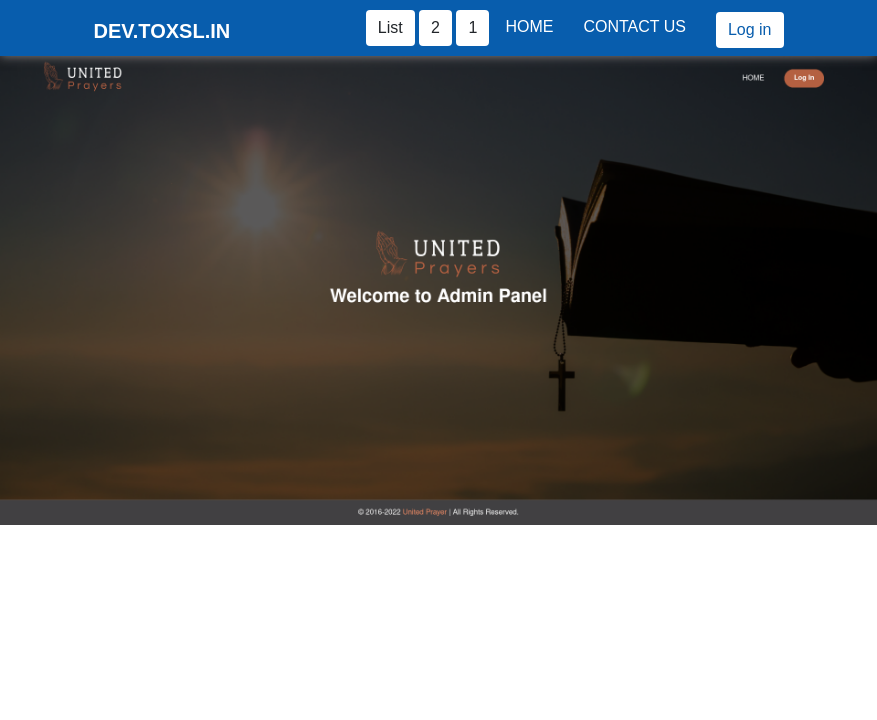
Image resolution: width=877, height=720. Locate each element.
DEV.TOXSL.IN (162, 31)
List (390, 27)
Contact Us (634, 26)
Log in (750, 29)
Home (529, 26)
